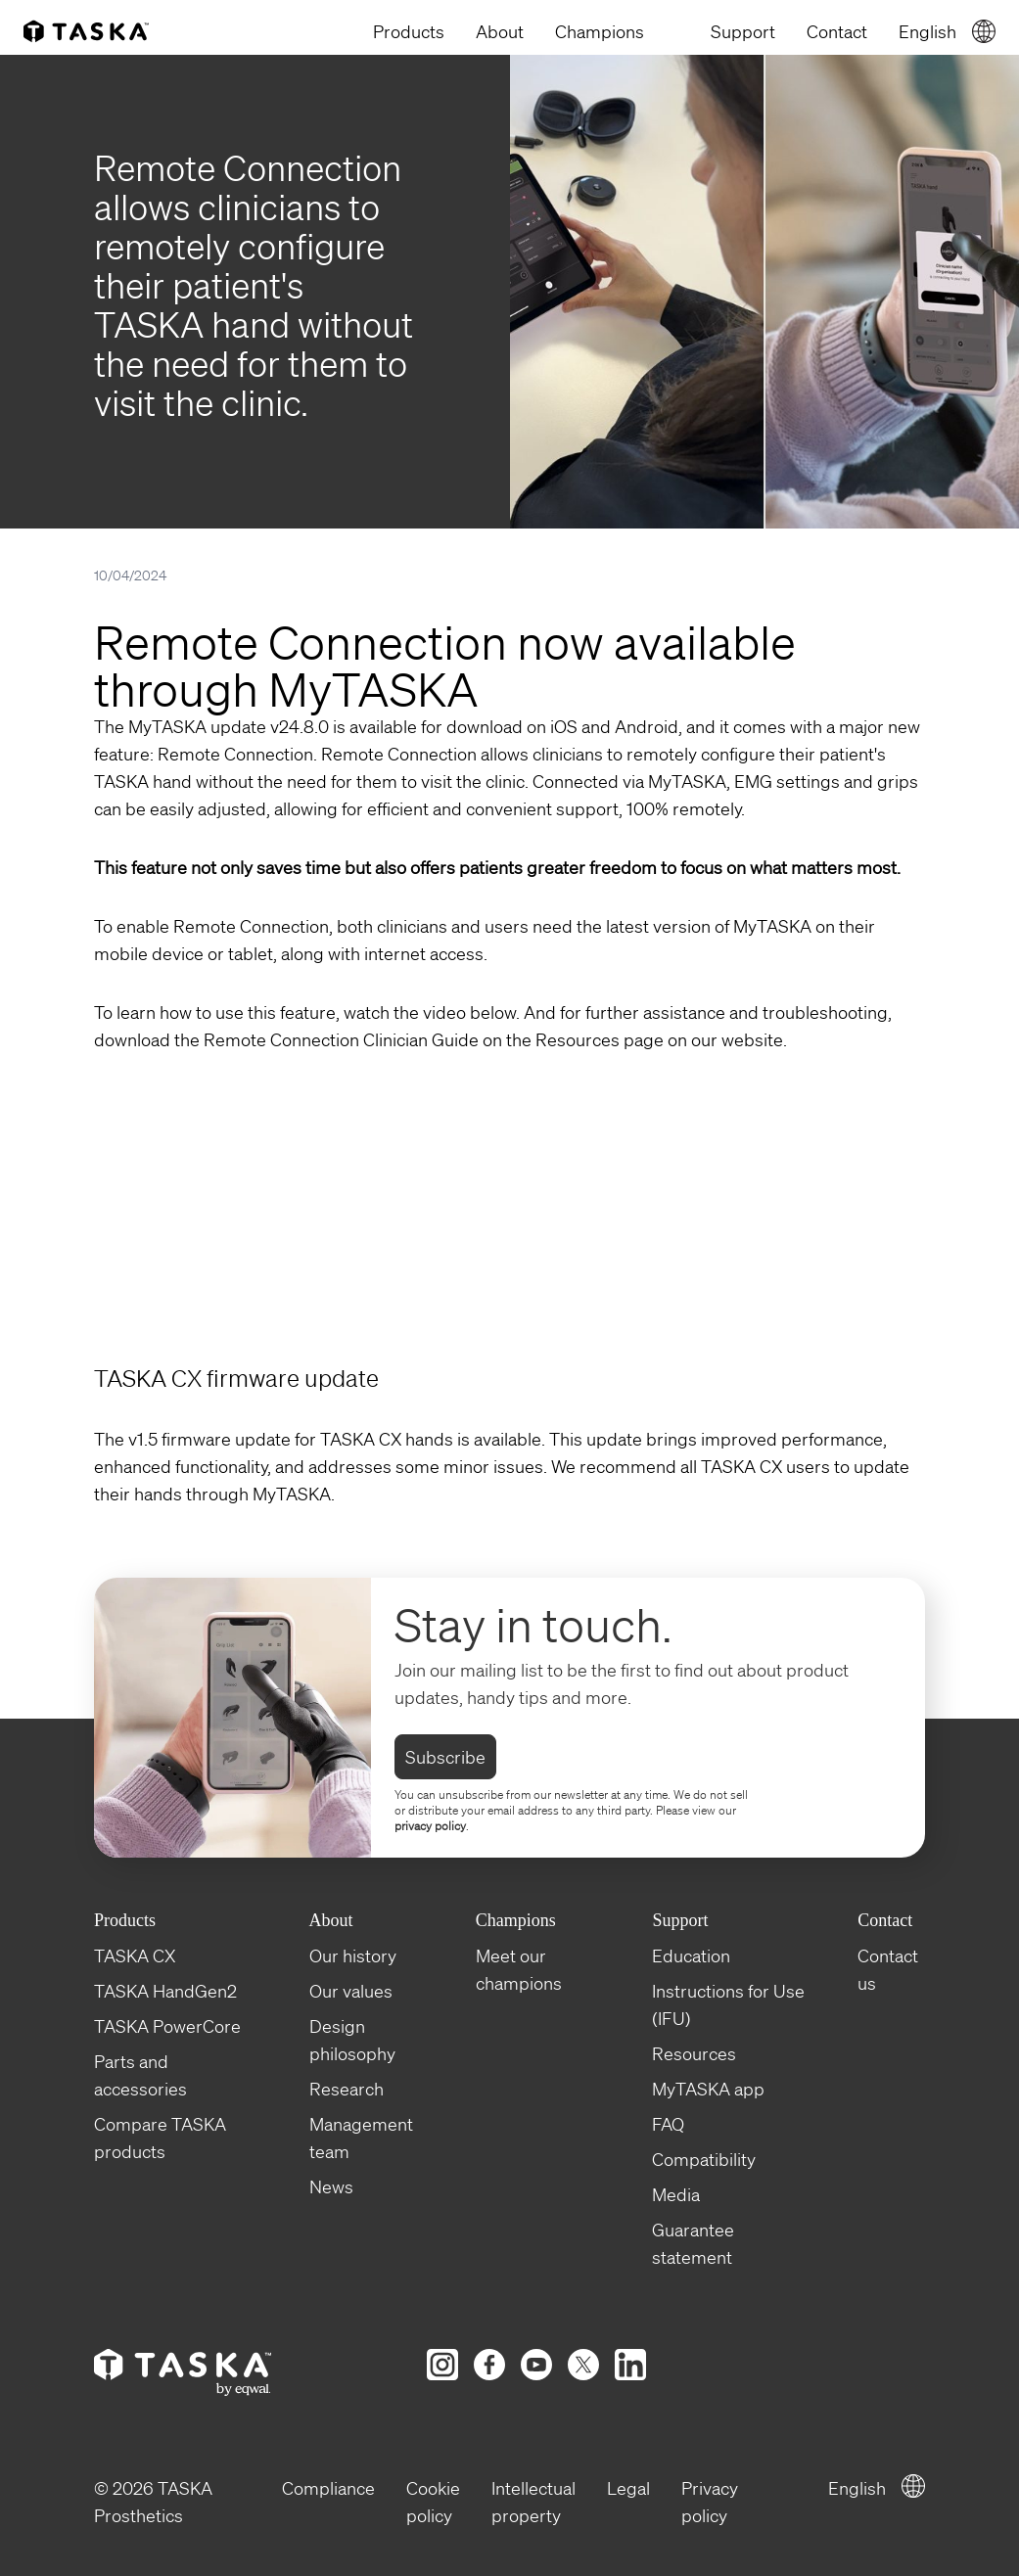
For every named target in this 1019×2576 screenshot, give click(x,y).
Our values (351, 1990)
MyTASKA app (708, 2088)
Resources (694, 2053)
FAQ (668, 2124)
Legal (628, 2488)
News (331, 2186)
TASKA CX (134, 1955)
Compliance (328, 2488)
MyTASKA (292, 1493)
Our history (352, 1955)
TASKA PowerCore (167, 2026)
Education (691, 1955)
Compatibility (704, 2159)
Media (676, 2194)
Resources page (599, 1039)
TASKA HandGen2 (165, 1990)
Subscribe (445, 1757)
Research (346, 2088)
